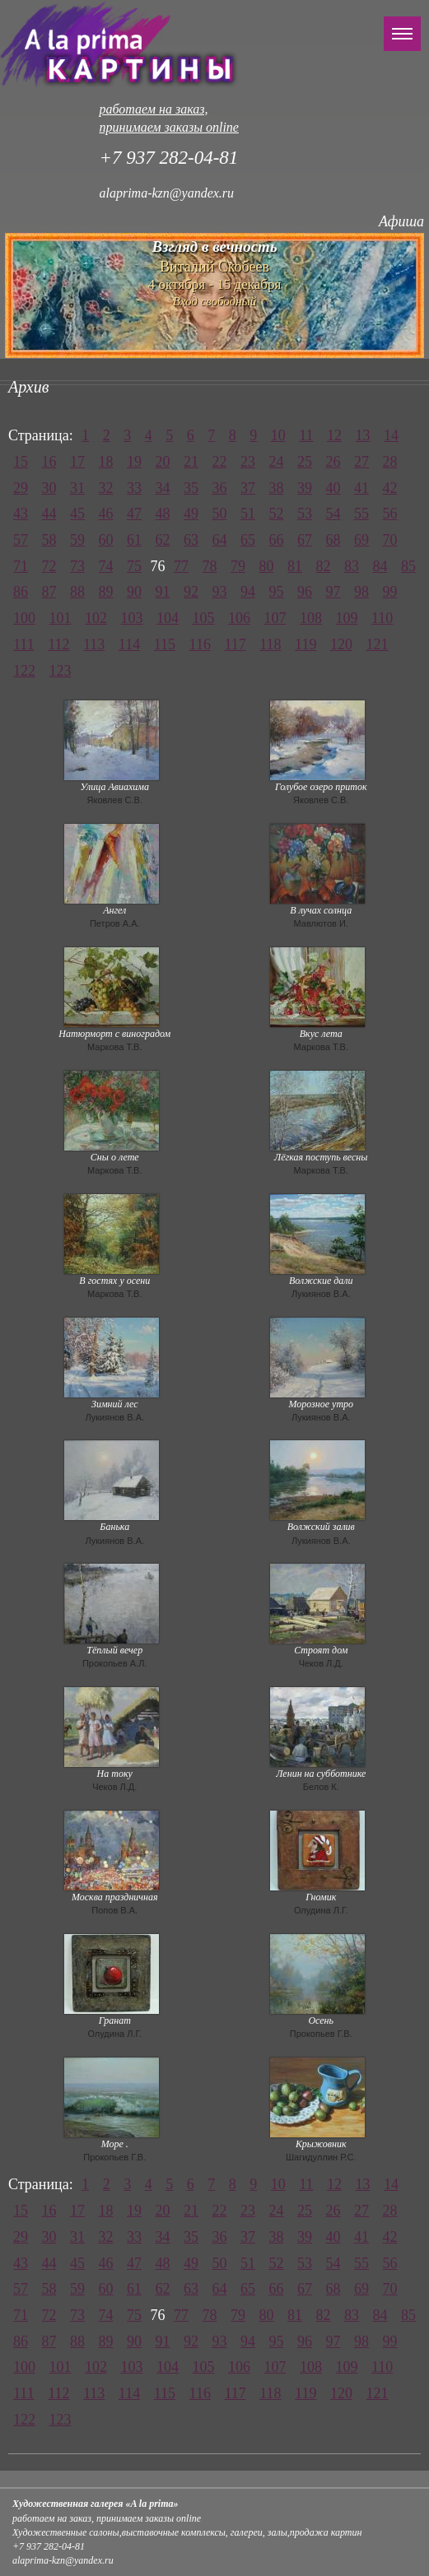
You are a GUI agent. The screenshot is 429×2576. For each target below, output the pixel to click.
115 (164, 644)
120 (341, 644)
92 (191, 592)
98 (361, 592)
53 (304, 513)
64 (219, 540)
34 (163, 488)
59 (77, 540)
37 (247, 488)
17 (77, 461)
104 (167, 618)
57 (20, 540)
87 (49, 592)
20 (163, 461)
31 (77, 488)
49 (191, 513)
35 (191, 488)
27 (361, 461)
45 (77, 513)
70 (390, 540)
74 (106, 566)
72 (49, 566)
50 (219, 513)
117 (234, 644)
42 (390, 488)
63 (191, 540)
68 (333, 540)
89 (106, 592)
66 (276, 540)
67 (304, 540)
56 (390, 513)
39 (304, 488)
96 (304, 592)
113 (94, 644)
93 (219, 592)
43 (20, 513)
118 (270, 644)
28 (390, 461)
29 (20, 488)
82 (323, 566)
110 (382, 618)
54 (333, 513)
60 (106, 540)
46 (106, 513)
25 (304, 461)
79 (238, 566)
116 (200, 644)
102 (96, 618)
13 (363, 435)
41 (361, 488)
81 (294, 566)
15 (20, 461)
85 (408, 566)
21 (191, 461)
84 (380, 566)
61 (134, 540)
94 (247, 592)
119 (305, 644)
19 (134, 461)
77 (181, 566)
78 (210, 566)
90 (134, 592)
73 (77, 566)
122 (24, 671)
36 (219, 488)
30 (49, 488)
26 (333, 461)
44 (49, 513)
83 (351, 566)
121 (377, 644)
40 (333, 488)
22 (219, 461)
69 (361, 540)
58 (49, 540)
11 (306, 435)
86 (20, 592)
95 (276, 592)
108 (311, 618)
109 (347, 618)
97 (333, 592)
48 (163, 513)
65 (247, 540)
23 (247, 461)
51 (247, 513)
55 (361, 513)
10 (278, 435)
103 (132, 618)
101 (60, 618)
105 (204, 618)
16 (49, 461)
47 (134, 513)
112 (58, 644)
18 (106, 461)
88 (77, 592)
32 (106, 488)
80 (266, 566)
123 (60, 671)
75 (134, 566)
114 (129, 644)
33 (134, 488)
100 (24, 618)
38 (276, 488)
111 (24, 644)
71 (20, 566)
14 (391, 435)
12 (334, 435)
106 (239, 618)
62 (163, 540)
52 (276, 513)
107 (275, 618)
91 (163, 592)
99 (390, 592)
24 (276, 461)
